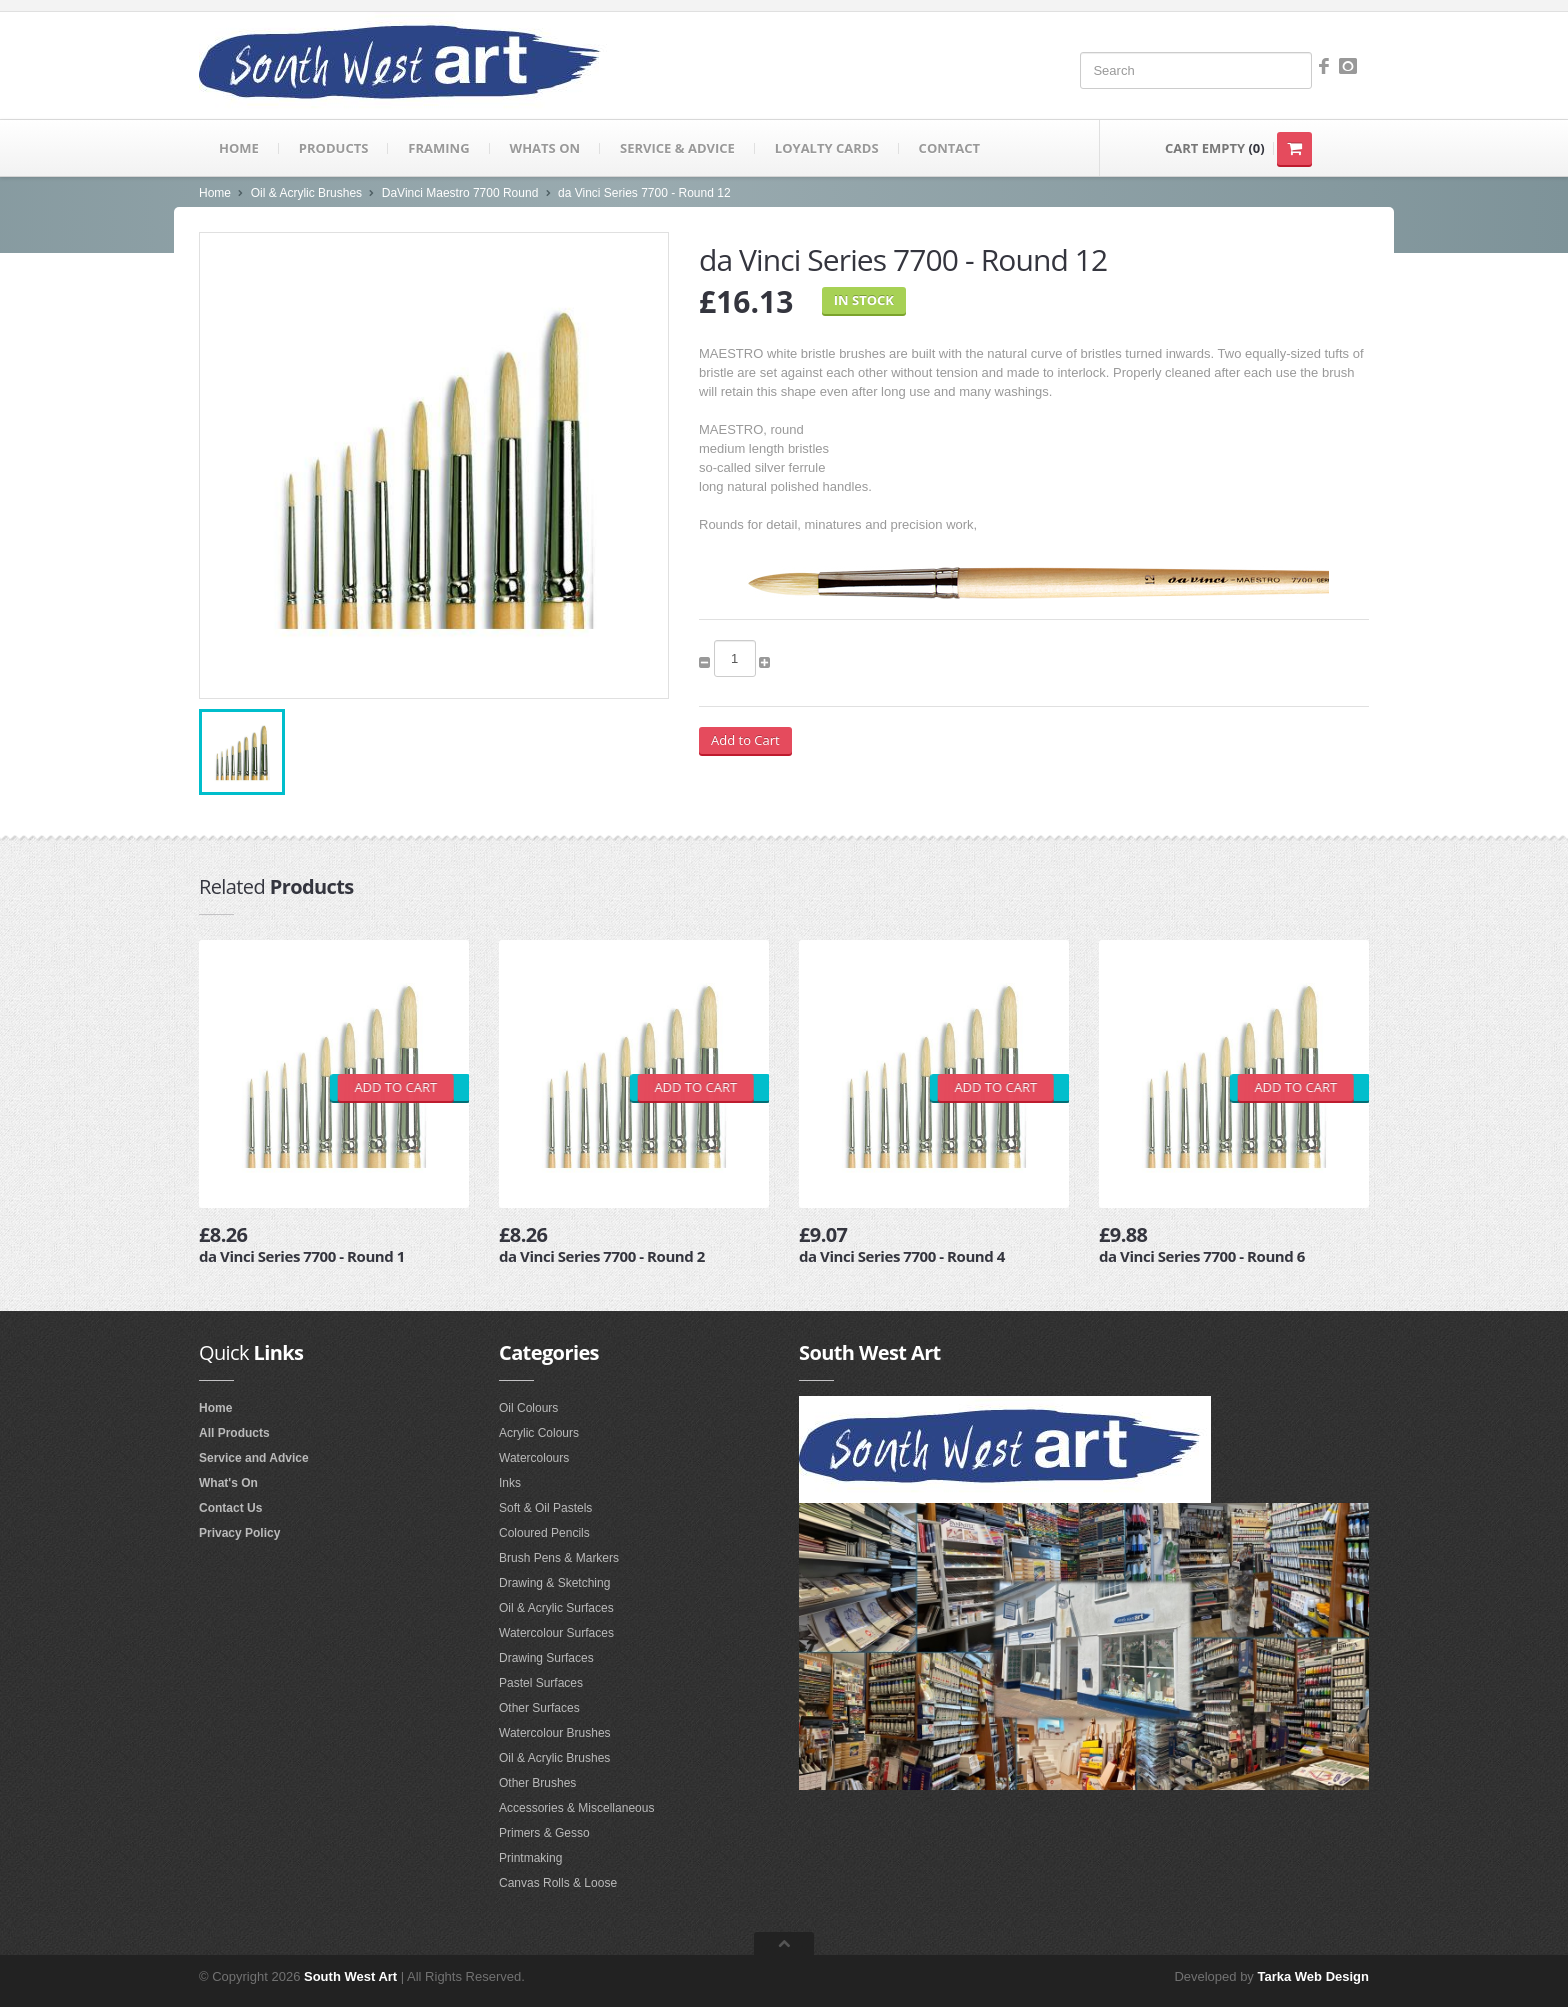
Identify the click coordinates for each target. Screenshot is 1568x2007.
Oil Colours (528, 1408)
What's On (228, 1483)
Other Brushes (537, 1783)
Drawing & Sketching (554, 1583)
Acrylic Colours (539, 1433)
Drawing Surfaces (546, 1658)
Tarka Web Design (1314, 1976)
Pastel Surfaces (541, 1683)
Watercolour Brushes (555, 1733)
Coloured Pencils (544, 1533)
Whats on (545, 148)
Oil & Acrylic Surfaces (556, 1608)
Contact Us (230, 1508)
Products (334, 148)
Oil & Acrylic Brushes (306, 193)
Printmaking (530, 1858)
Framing (438, 148)
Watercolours (534, 1458)
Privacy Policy (239, 1533)
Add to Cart (745, 740)
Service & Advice (677, 148)
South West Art (350, 1976)
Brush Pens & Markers (559, 1558)
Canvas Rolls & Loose (558, 1883)
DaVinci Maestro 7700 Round (460, 193)
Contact (950, 148)
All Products (234, 1433)
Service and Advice (254, 1458)
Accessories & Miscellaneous (576, 1808)
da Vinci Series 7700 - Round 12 (644, 193)
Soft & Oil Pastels (545, 1508)
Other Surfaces (539, 1708)
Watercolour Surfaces (556, 1633)
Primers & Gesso (544, 1833)
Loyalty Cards (827, 148)
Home (239, 148)
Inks (510, 1483)
